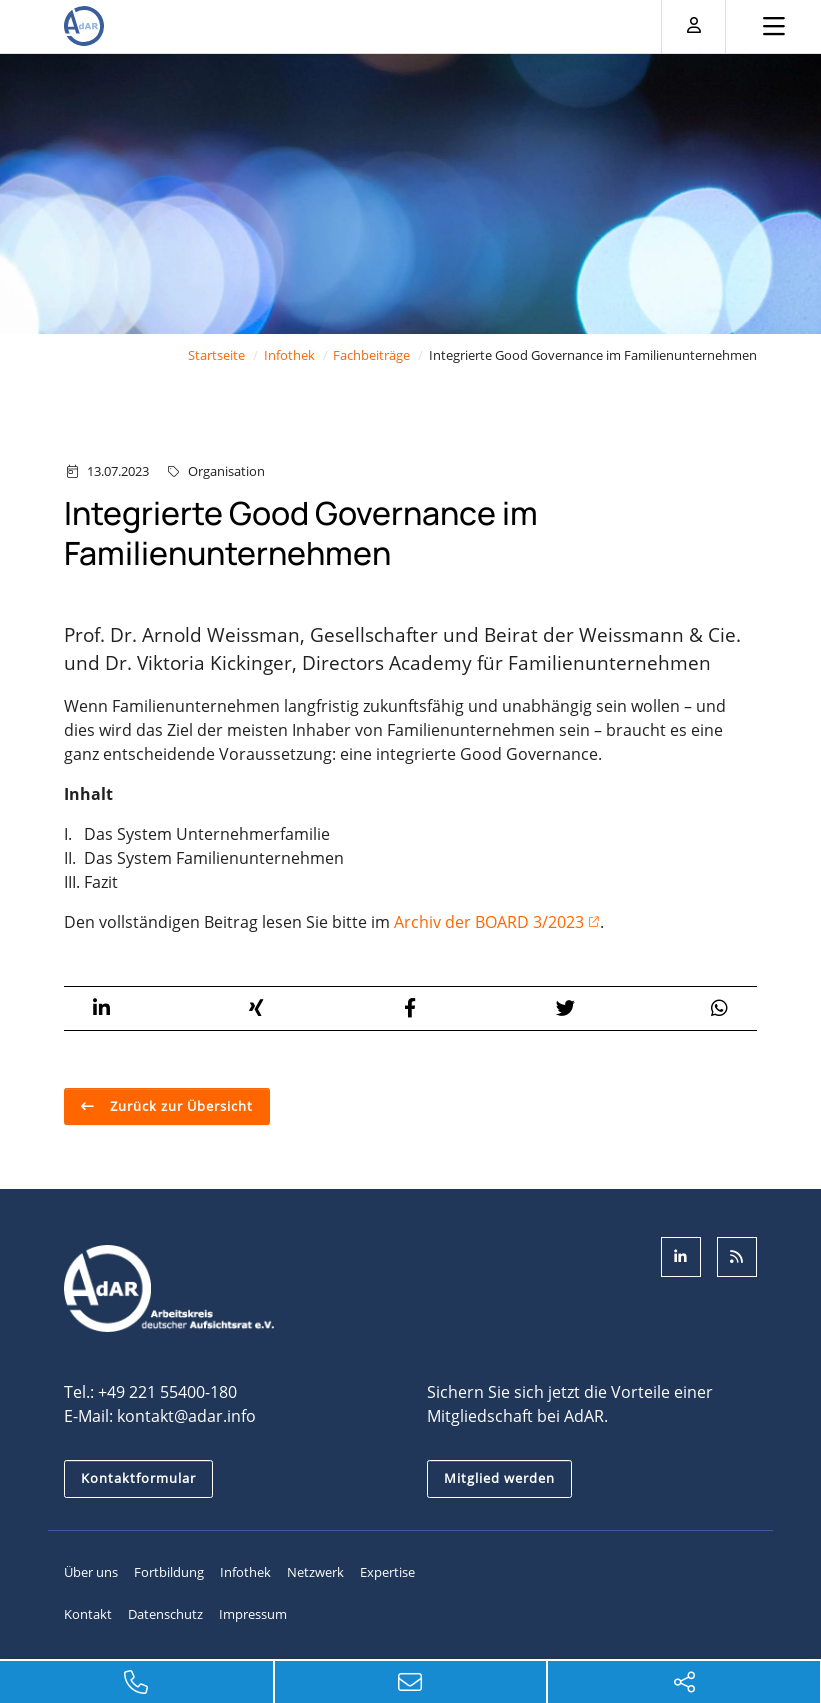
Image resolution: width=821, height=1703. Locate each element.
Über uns (91, 1572)
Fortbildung (169, 1572)
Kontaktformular (138, 1478)
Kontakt (88, 1614)
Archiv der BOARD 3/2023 (489, 922)
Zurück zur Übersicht (179, 1106)
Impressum (253, 1614)
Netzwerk (315, 1572)
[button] (101, 1008)
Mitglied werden (499, 1478)
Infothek (289, 355)
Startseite (216, 355)
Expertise (387, 1572)
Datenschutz (165, 1614)
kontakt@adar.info (186, 1416)
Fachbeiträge (371, 355)
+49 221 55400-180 (167, 1392)
